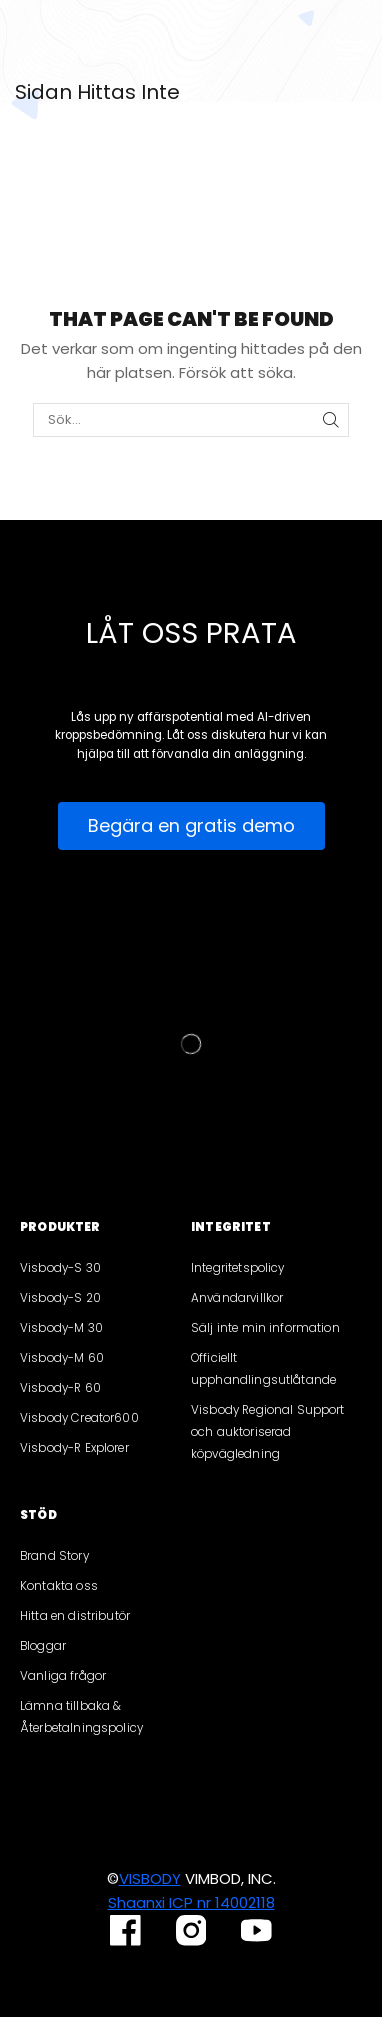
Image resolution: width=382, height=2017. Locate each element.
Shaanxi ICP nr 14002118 (191, 1902)
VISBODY (150, 1878)
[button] (191, 826)
